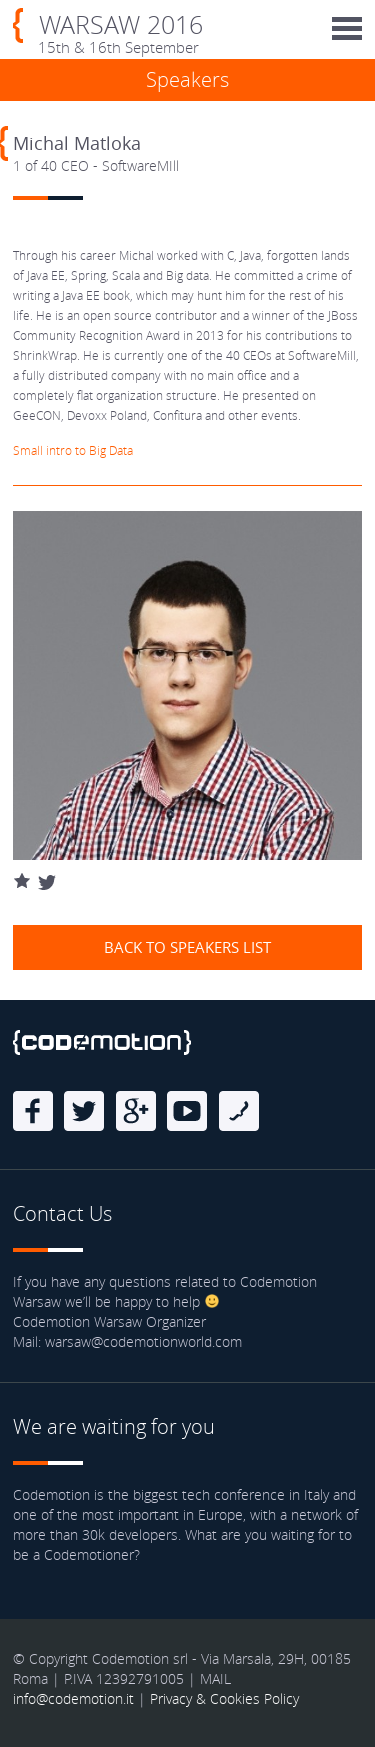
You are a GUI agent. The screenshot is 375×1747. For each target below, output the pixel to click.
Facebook (33, 1111)
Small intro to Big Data (73, 450)
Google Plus (136, 1111)
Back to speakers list (187, 947)
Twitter (84, 1111)
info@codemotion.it (73, 1698)
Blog (239, 1111)
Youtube (187, 1111)
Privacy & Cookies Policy (224, 1698)
